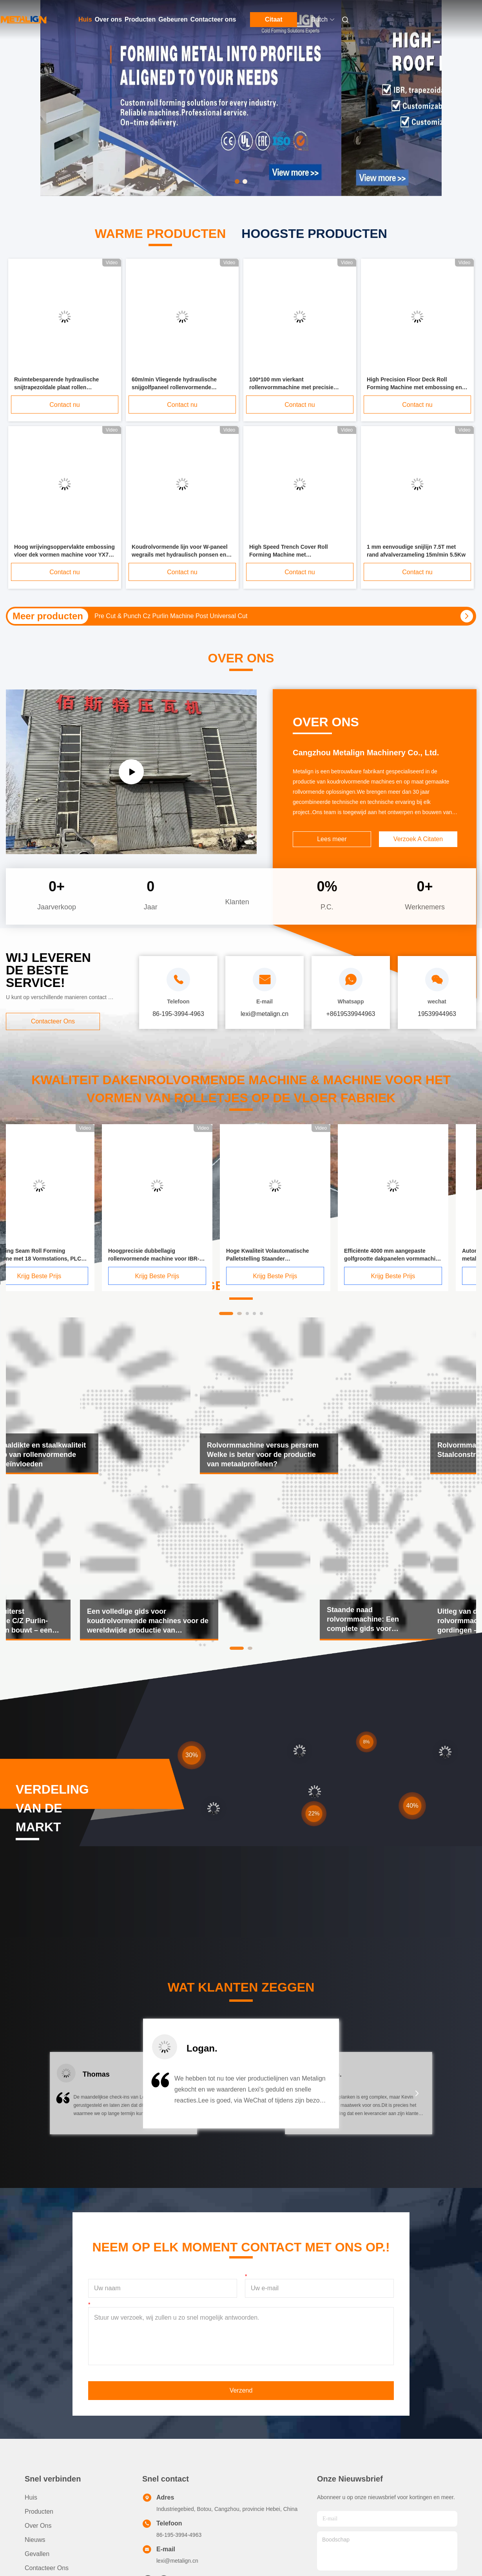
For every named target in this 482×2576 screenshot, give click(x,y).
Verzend (241, 2390)
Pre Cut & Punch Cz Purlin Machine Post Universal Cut (170, 616)
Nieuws (35, 2539)
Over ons (108, 19)
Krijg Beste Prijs (61, 1276)
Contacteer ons (213, 19)
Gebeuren (173, 19)
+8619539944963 (350, 1013)
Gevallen (37, 2554)
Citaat (273, 19)
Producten (140, 19)
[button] (64, 2098)
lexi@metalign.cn (177, 2561)
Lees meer (332, 839)
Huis (85, 19)
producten (39, 2511)
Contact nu (64, 404)
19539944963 (437, 1013)
